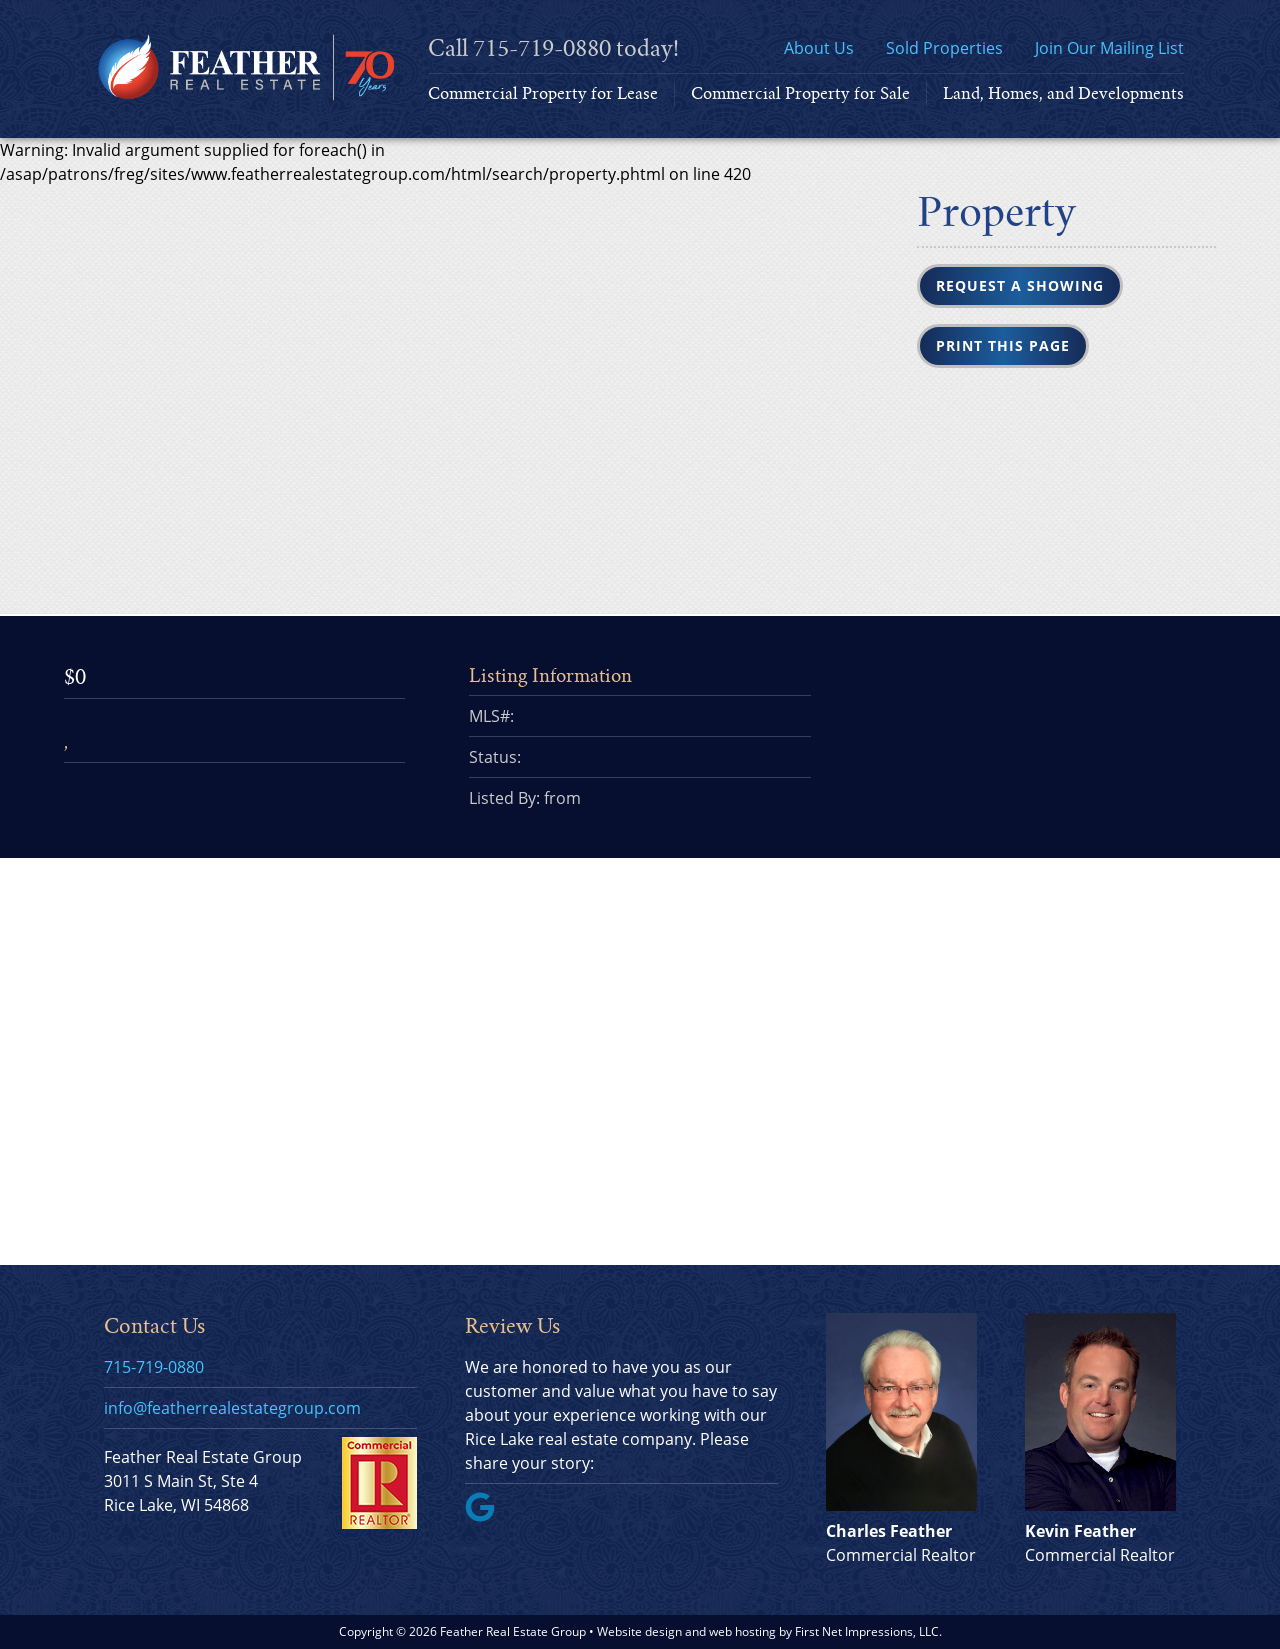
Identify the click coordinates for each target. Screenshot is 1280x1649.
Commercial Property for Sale (800, 93)
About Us (819, 48)
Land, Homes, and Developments (1063, 93)
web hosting (742, 1631)
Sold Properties (944, 48)
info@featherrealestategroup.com (232, 1408)
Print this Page (1003, 345)
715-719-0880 (542, 48)
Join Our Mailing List (1109, 48)
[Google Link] (488, 1516)
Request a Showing (1020, 285)
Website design (639, 1631)
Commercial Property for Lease (543, 93)
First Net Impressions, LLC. (868, 1631)
